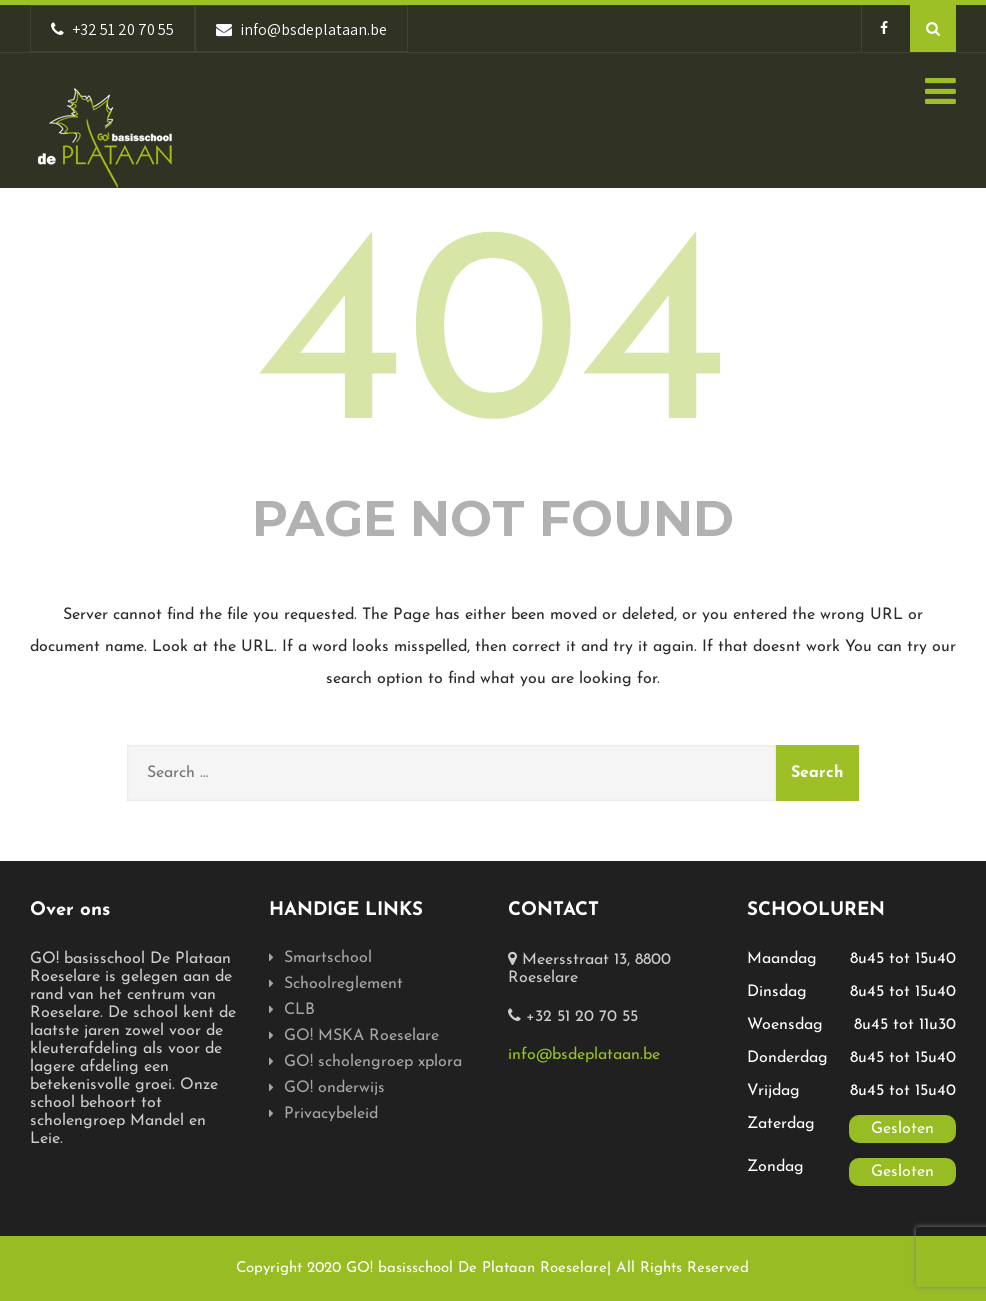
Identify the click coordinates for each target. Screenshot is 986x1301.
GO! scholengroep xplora (373, 1062)
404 (493, 348)
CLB (299, 1010)
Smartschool (328, 958)
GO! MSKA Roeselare (361, 1036)
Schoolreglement (343, 984)
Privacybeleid (331, 1114)
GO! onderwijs (334, 1088)
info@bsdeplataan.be (584, 1055)
